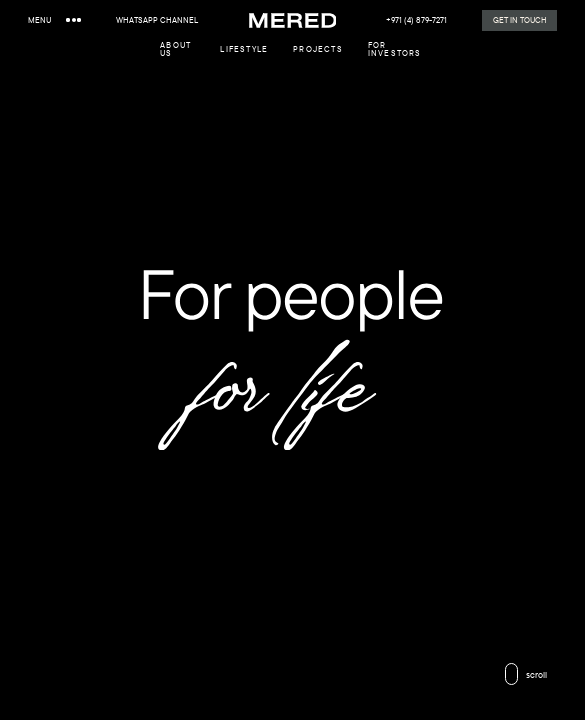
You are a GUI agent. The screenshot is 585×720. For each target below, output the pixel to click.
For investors (395, 49)
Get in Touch (520, 19)
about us (175, 49)
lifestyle (244, 49)
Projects (318, 49)
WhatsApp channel (157, 20)
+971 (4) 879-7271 (416, 20)
